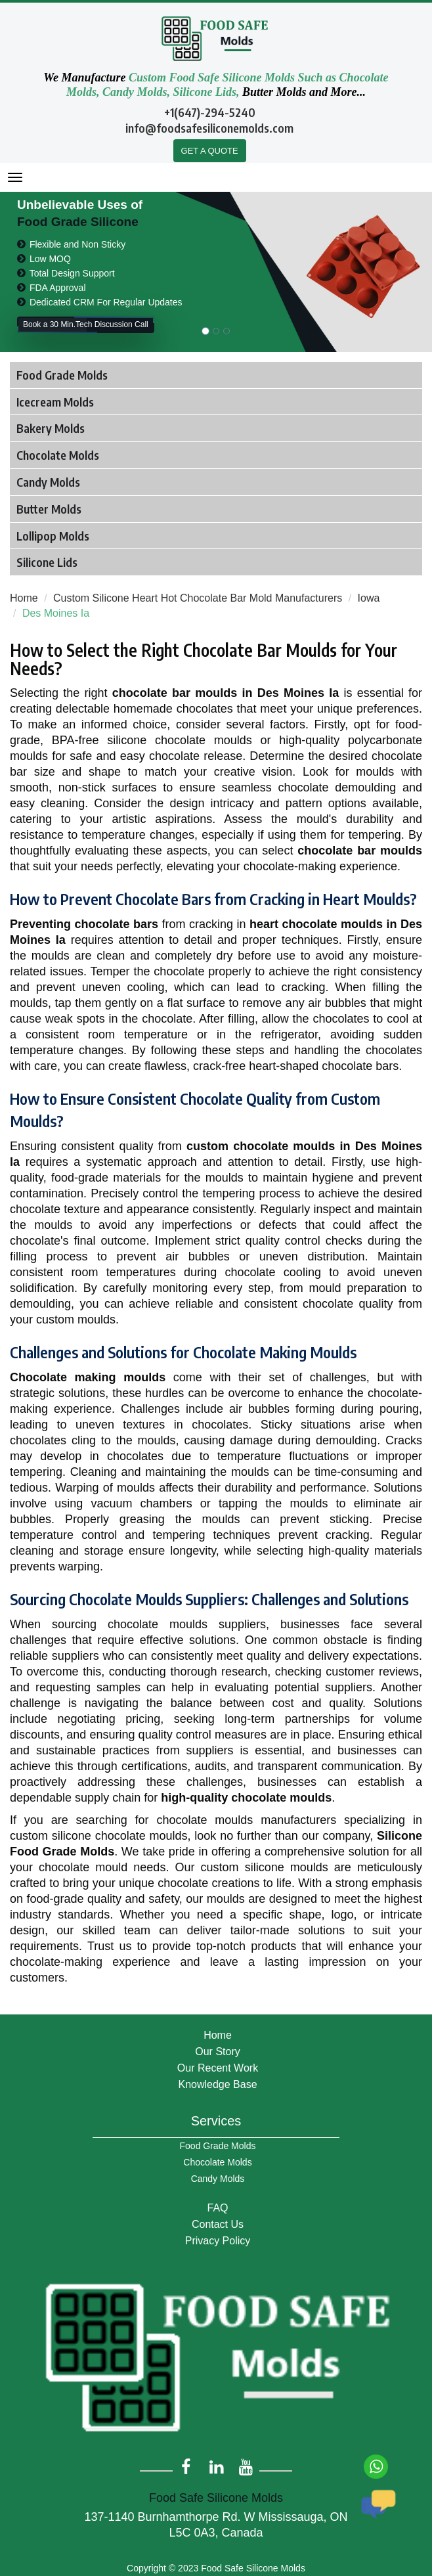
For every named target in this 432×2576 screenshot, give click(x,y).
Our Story (217, 2051)
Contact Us (218, 2224)
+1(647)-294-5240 (209, 112)
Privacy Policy (218, 2240)
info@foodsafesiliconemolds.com (209, 127)
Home (24, 598)
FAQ (217, 2207)
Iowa (369, 598)
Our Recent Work (217, 2068)
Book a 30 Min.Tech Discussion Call (85, 325)
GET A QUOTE (209, 151)
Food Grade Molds (218, 2146)
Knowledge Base (217, 2084)
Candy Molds (218, 2178)
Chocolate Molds (217, 2162)
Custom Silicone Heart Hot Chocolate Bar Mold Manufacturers (197, 598)
